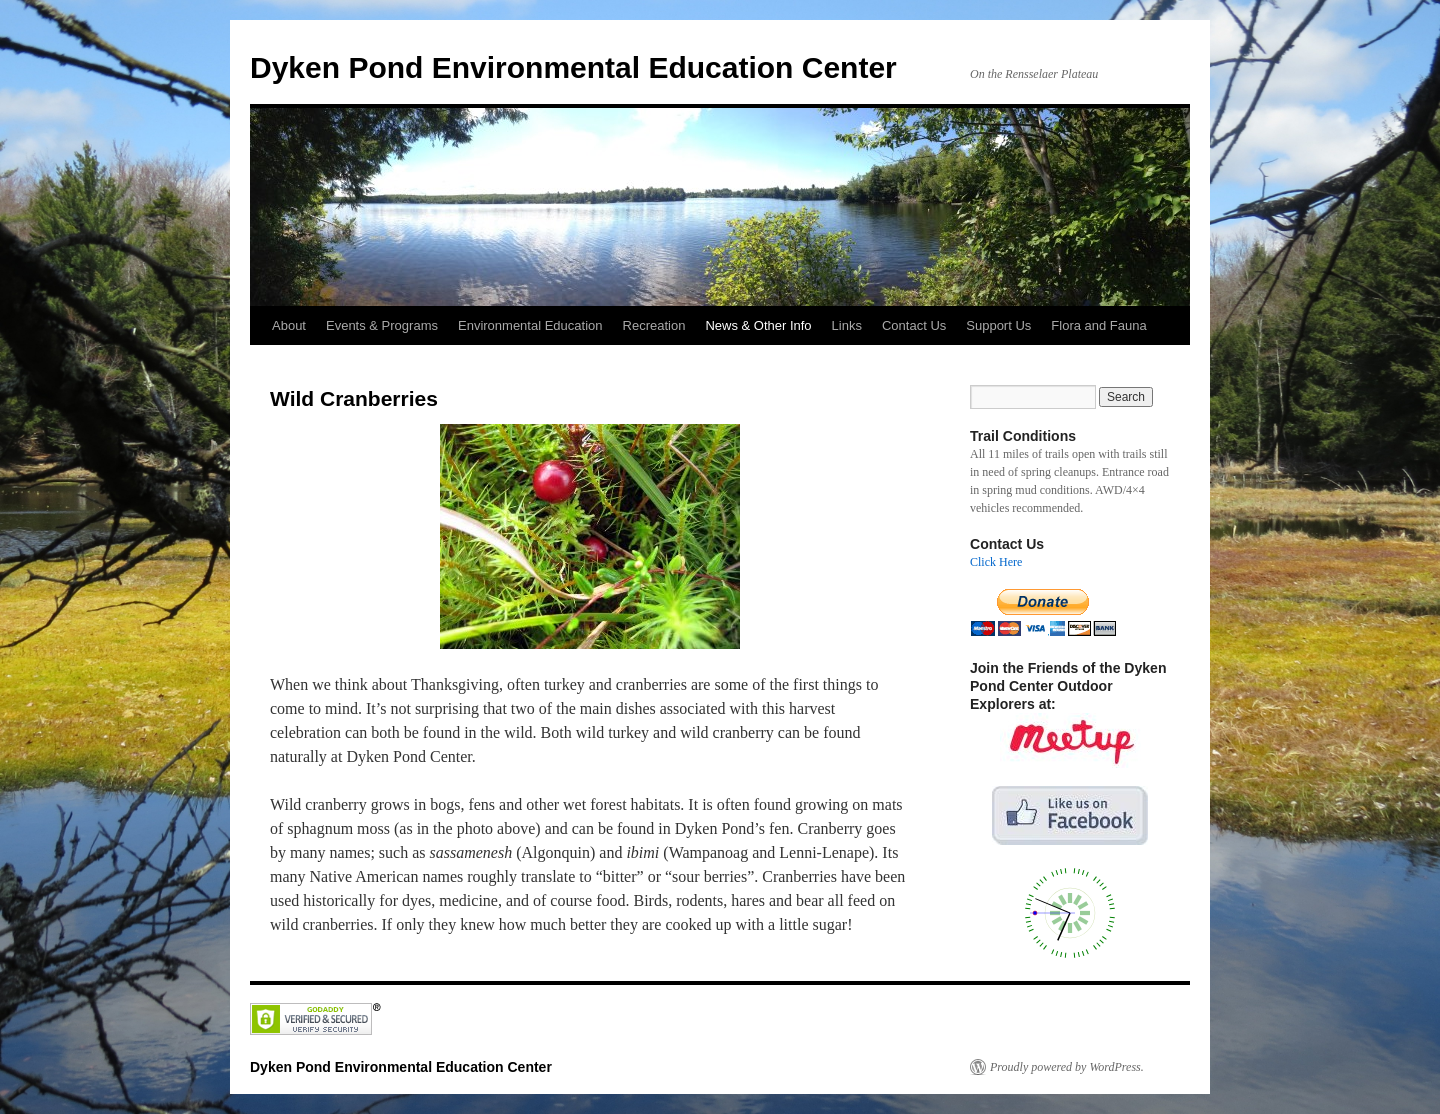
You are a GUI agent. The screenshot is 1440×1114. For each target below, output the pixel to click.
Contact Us (914, 325)
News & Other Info (758, 325)
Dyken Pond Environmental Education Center (573, 67)
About (289, 325)
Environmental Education (530, 325)
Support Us (998, 325)
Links (847, 325)
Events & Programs (382, 325)
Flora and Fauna (1098, 325)
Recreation (654, 325)
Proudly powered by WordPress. (1067, 1067)
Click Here (996, 562)
